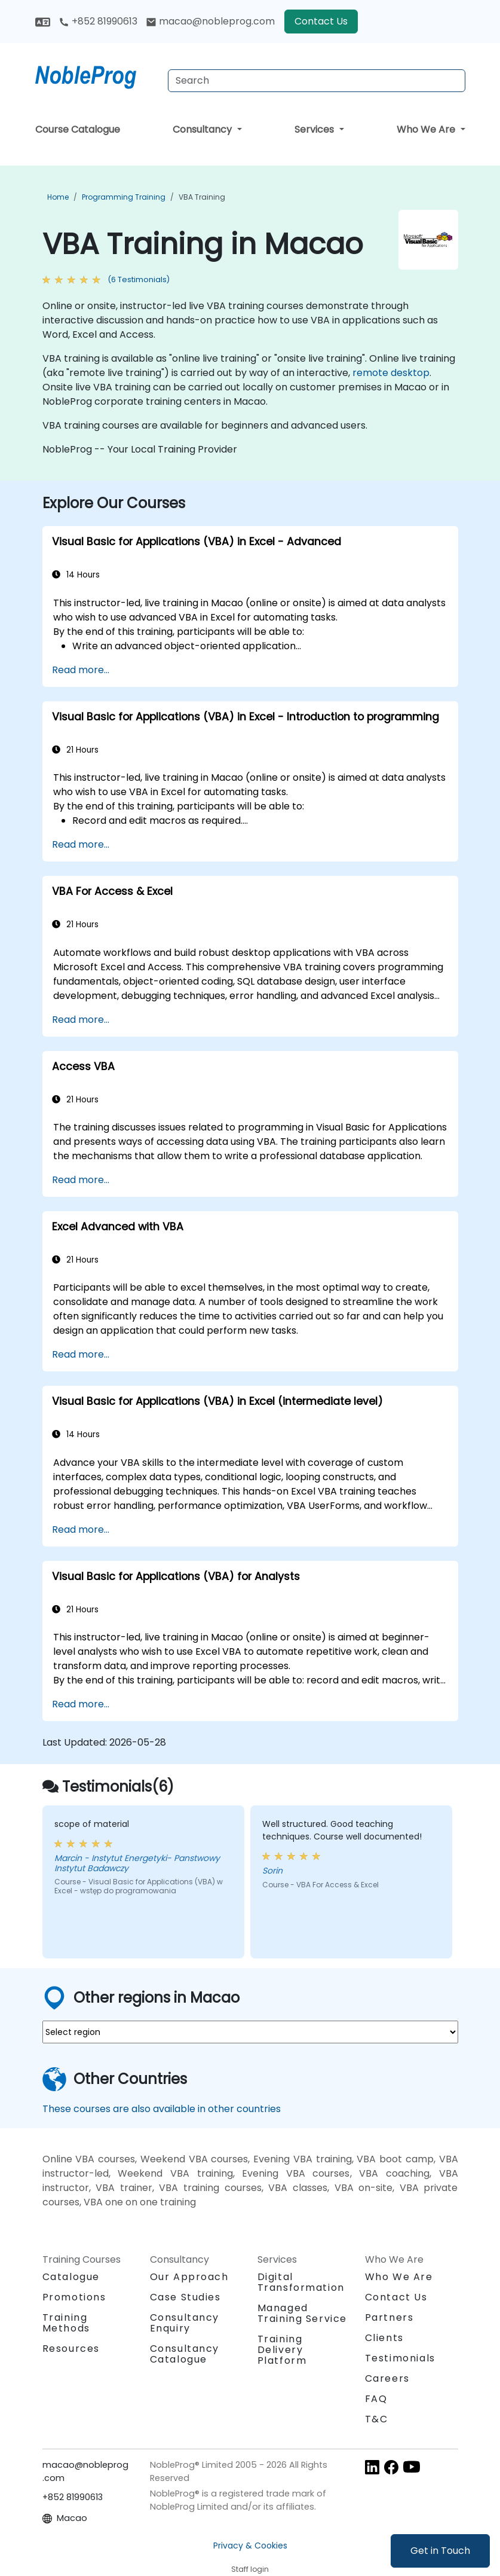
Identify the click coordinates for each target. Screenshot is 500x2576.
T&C (376, 2419)
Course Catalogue (77, 129)
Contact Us (321, 21)
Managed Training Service (302, 2313)
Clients (384, 2338)
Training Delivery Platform (282, 2349)
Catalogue (71, 2277)
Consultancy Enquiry (185, 2323)
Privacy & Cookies (250, 2545)
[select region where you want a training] (250, 2032)
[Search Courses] (316, 80)
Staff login (250, 2569)
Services (315, 129)
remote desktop (391, 373)
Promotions (74, 2297)
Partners (389, 2317)
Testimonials (400, 2358)
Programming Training (123, 197)
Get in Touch (440, 2550)
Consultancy (203, 129)
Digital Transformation (301, 2282)
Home (58, 197)
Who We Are (427, 129)
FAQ (376, 2399)
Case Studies (185, 2297)
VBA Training (202, 197)
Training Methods (66, 2323)
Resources (71, 2348)
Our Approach (189, 2277)
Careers (387, 2378)
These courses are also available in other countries (161, 2109)
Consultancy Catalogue (185, 2354)
